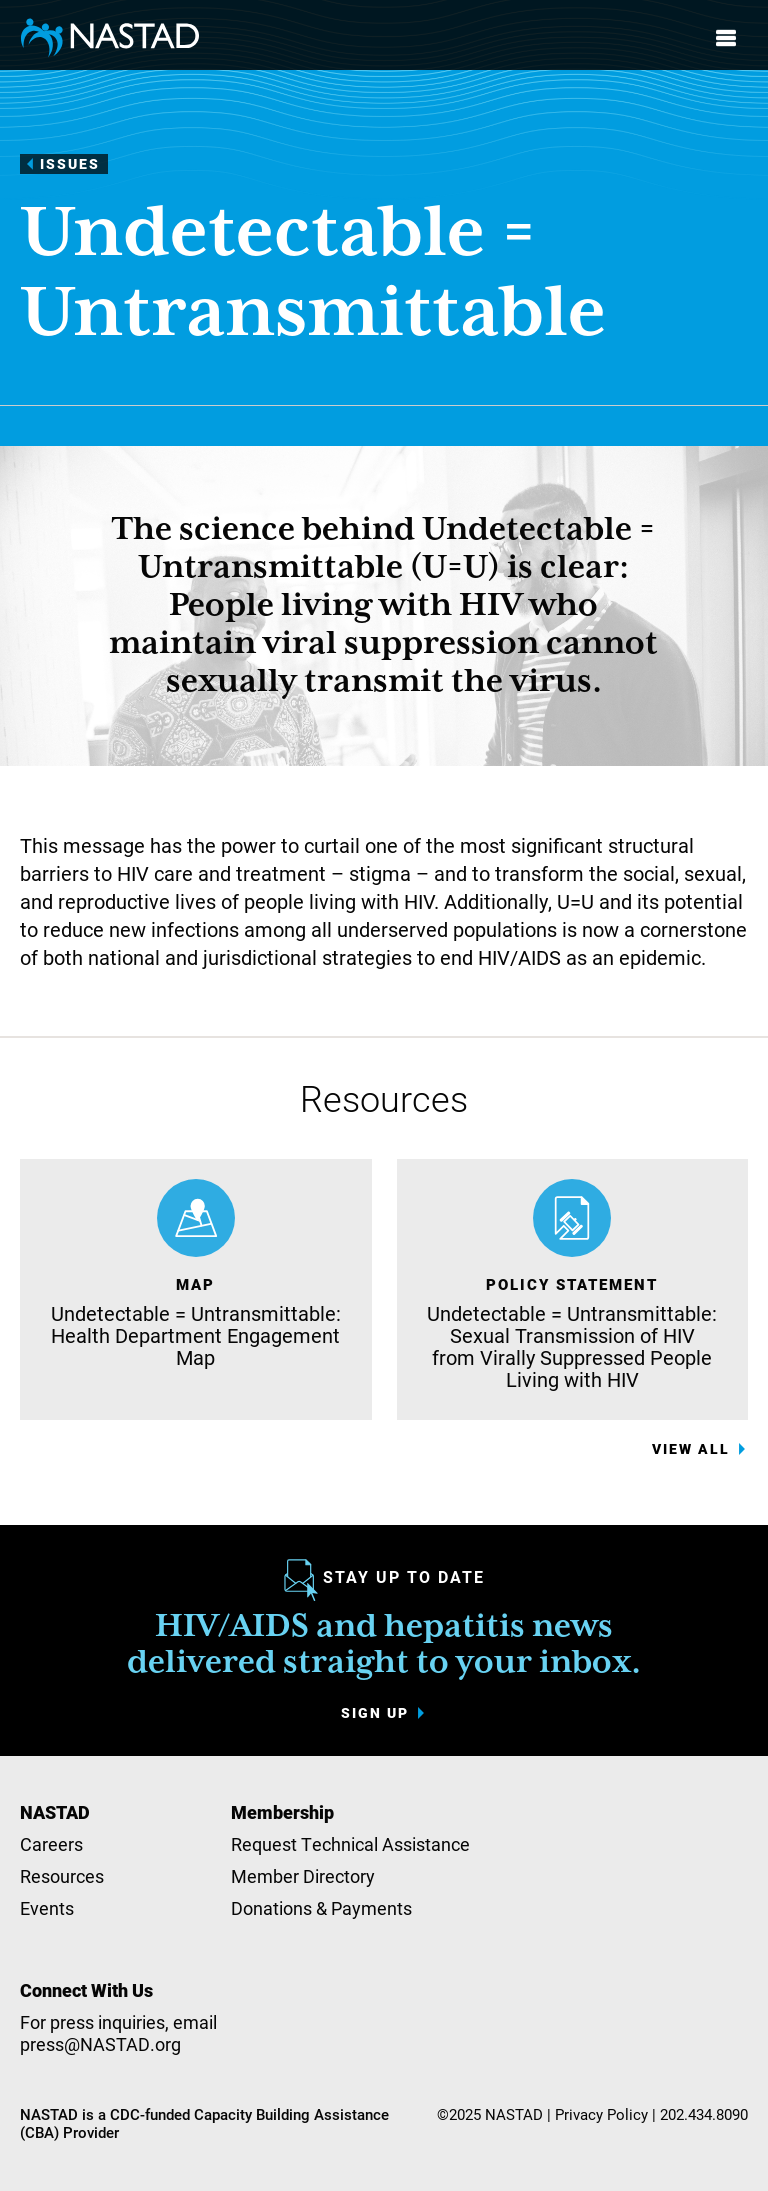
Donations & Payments (321, 1908)
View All (691, 1449)
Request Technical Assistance (350, 1844)
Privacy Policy (601, 2114)
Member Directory (303, 1876)
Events (47, 1908)
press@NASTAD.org (100, 2044)
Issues (70, 163)
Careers (51, 1844)
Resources (62, 1876)
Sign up (375, 1713)
